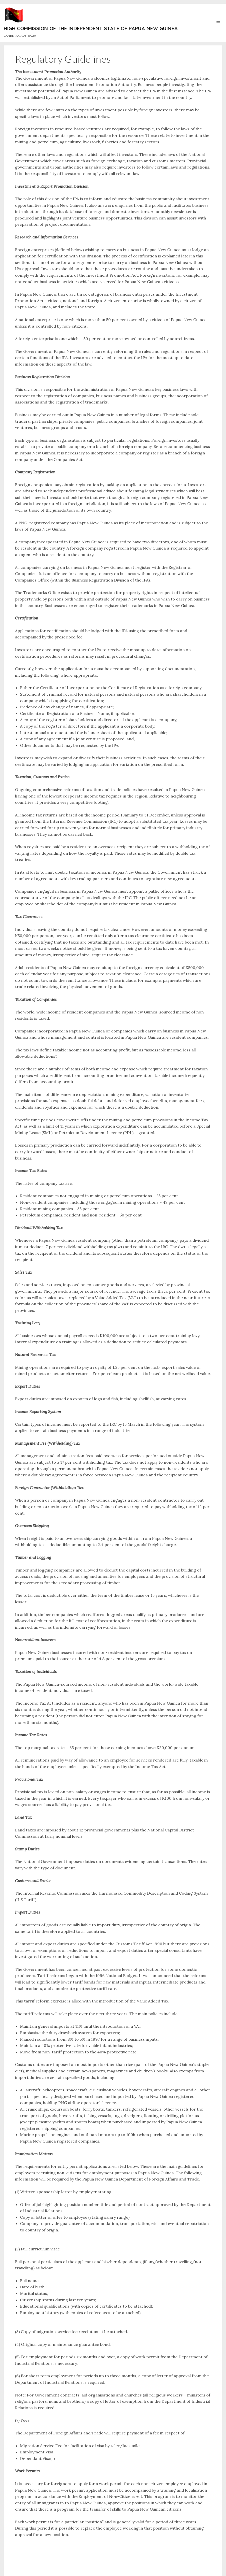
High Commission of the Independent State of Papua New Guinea (91, 28)
